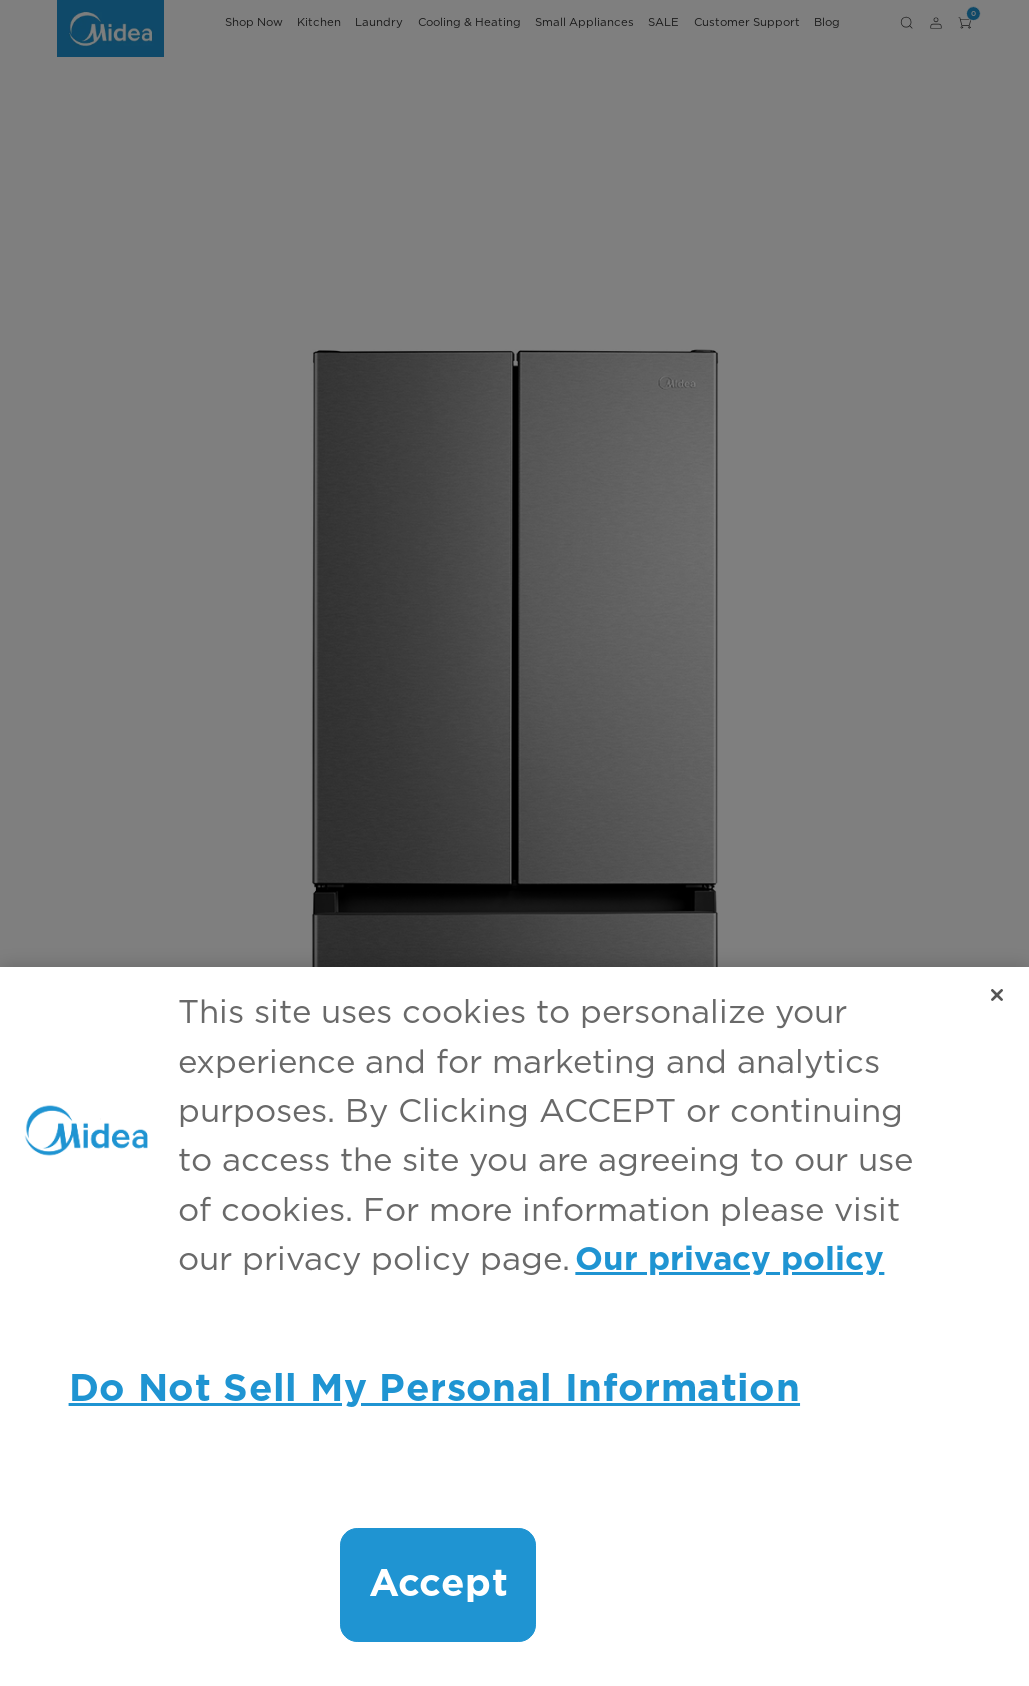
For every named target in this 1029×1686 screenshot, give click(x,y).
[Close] (997, 995)
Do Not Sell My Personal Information (434, 1389)
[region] (514, 1326)
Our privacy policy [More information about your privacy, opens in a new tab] (729, 1260)
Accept (438, 1584)
